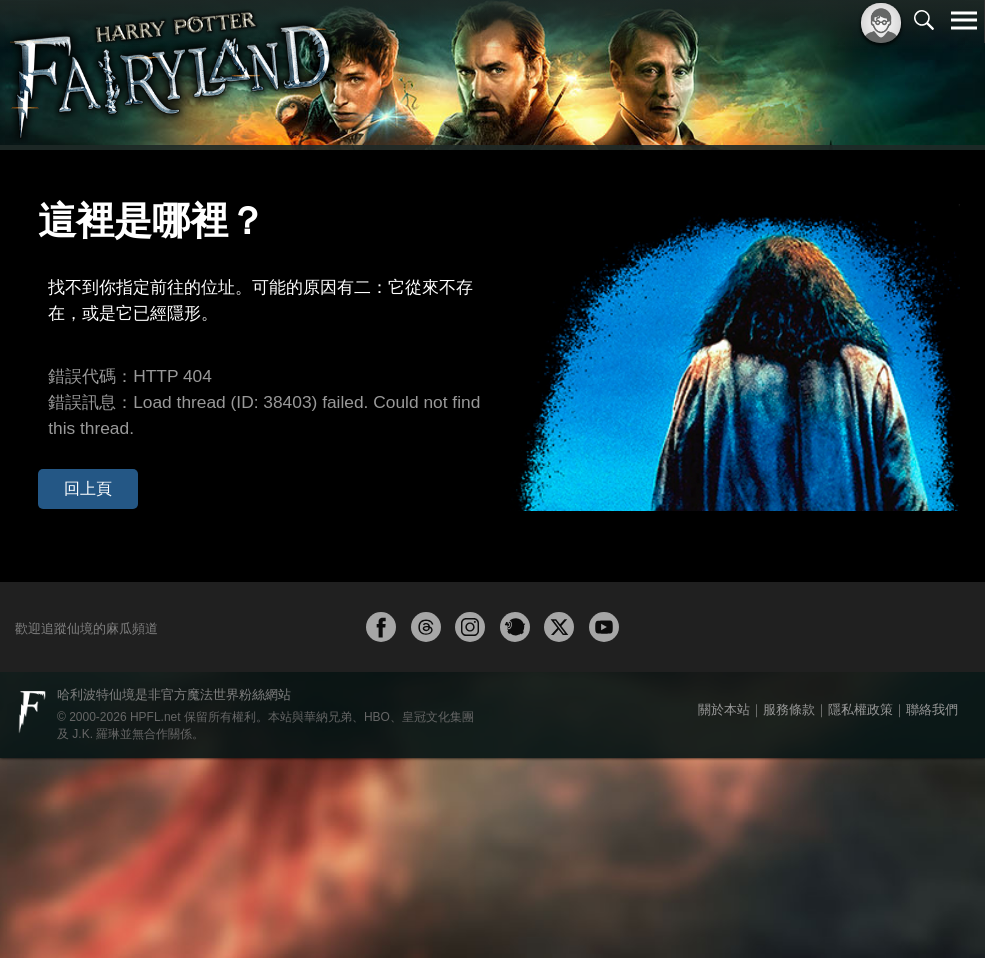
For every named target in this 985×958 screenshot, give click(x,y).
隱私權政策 (860, 909)
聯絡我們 (932, 909)
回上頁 (74, 412)
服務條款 (789, 909)
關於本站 (724, 909)
